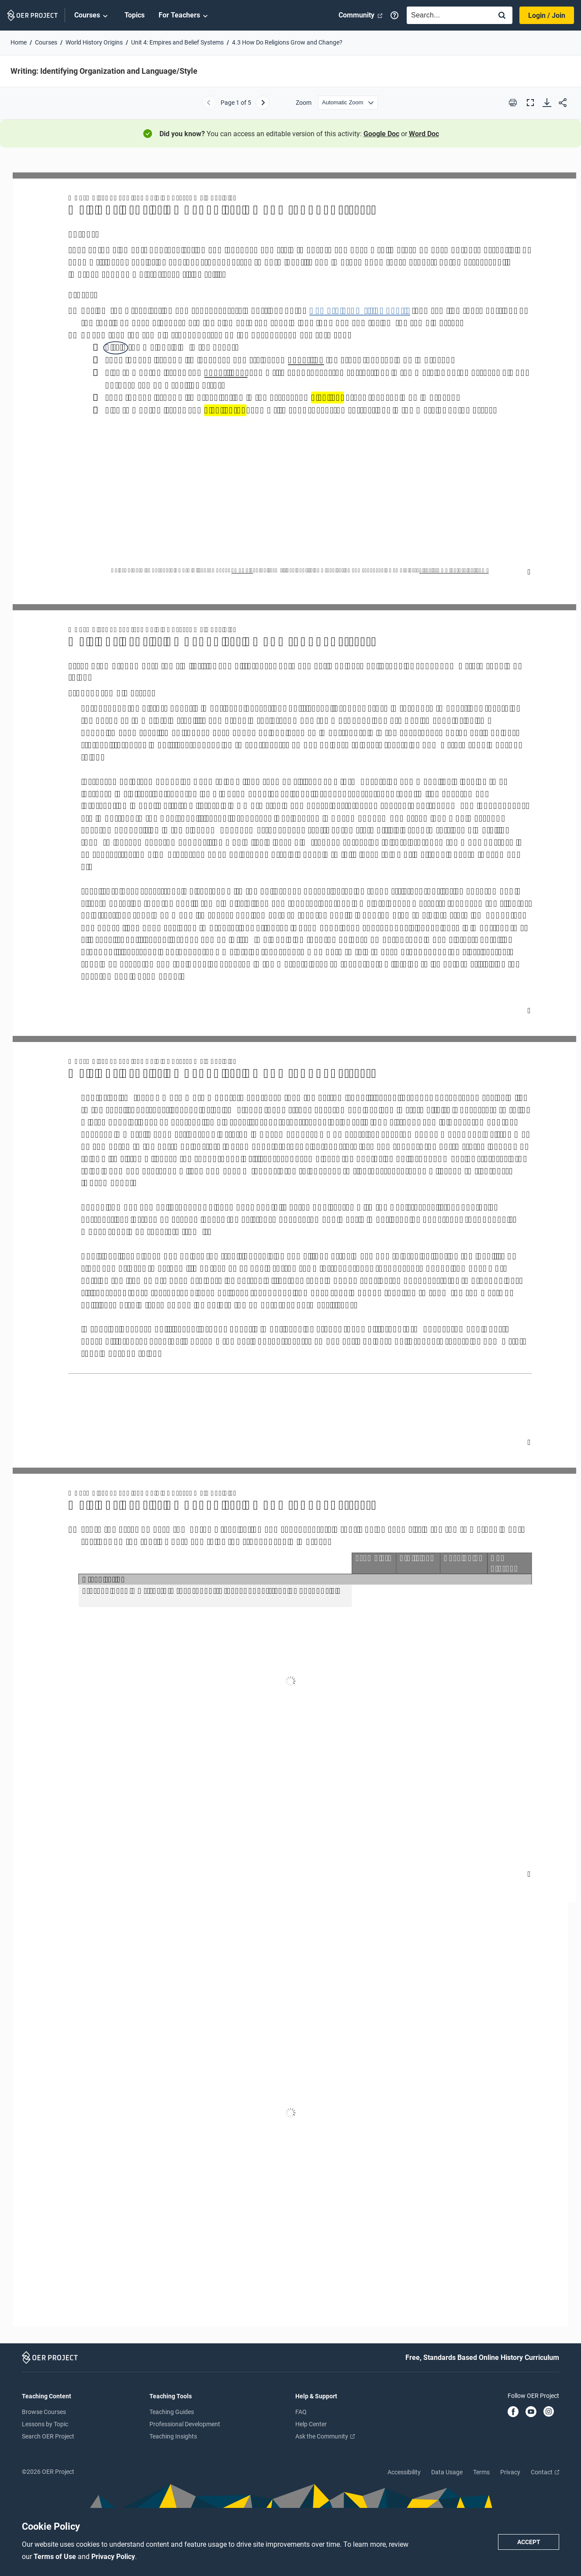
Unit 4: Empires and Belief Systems (177, 42)
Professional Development (184, 2424)
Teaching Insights (173, 2436)
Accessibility (404, 2472)
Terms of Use (56, 2556)
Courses (92, 15)
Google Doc (381, 134)
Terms (481, 2472)
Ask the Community (325, 2436)
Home (18, 42)
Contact (545, 2472)
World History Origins (94, 42)
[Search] (502, 16)
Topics (135, 15)
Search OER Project (48, 2436)
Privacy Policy (113, 2556)
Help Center (311, 2424)
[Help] (394, 15)
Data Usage (447, 2472)
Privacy (510, 2472)
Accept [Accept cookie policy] (528, 2541)
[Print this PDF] (513, 102)
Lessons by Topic (45, 2424)
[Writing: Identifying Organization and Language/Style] (290, 1249)
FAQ (301, 2411)
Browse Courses (44, 2411)
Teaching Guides (171, 2411)
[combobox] (447, 15)
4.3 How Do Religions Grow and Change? (287, 42)
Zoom (303, 102)
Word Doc (424, 134)
